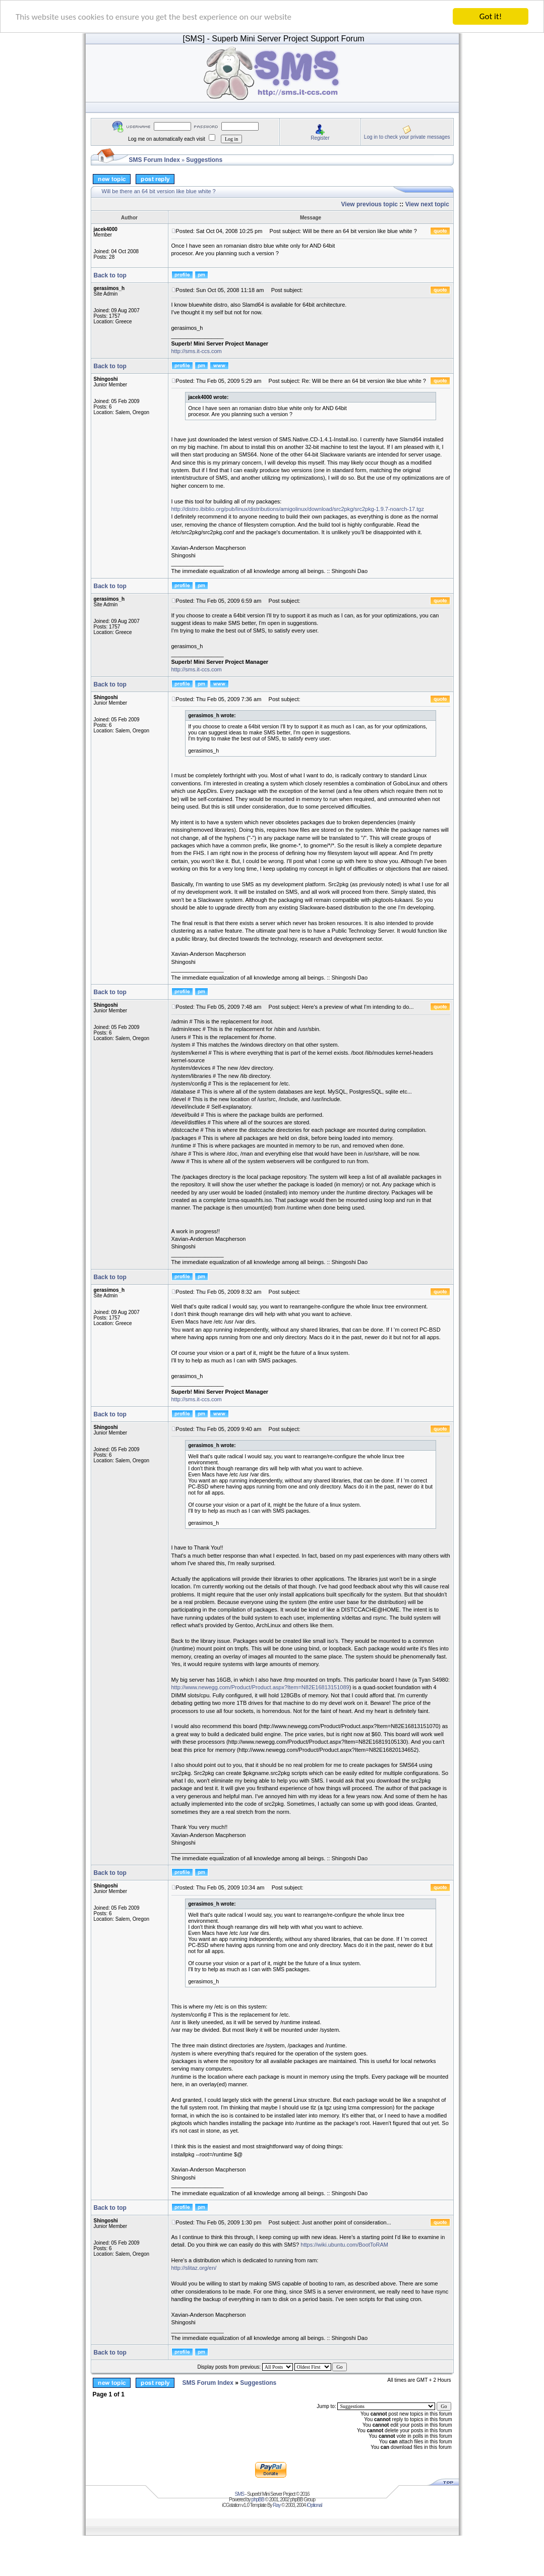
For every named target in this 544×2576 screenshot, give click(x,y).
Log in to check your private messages (407, 137)
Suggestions (204, 159)
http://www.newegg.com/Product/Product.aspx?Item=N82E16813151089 (260, 1687)
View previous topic (369, 204)
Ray (276, 2505)
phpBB (258, 2499)
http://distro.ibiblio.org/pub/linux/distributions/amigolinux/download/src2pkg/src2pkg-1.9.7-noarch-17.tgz (297, 509)
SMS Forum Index (154, 159)
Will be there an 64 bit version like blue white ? (159, 191)
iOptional (314, 2505)
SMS (240, 2494)
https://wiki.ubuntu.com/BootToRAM (344, 2245)
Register (320, 138)
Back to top (110, 275)
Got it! (490, 16)
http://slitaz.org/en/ (194, 2268)
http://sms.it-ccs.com (196, 351)
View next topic (427, 204)
